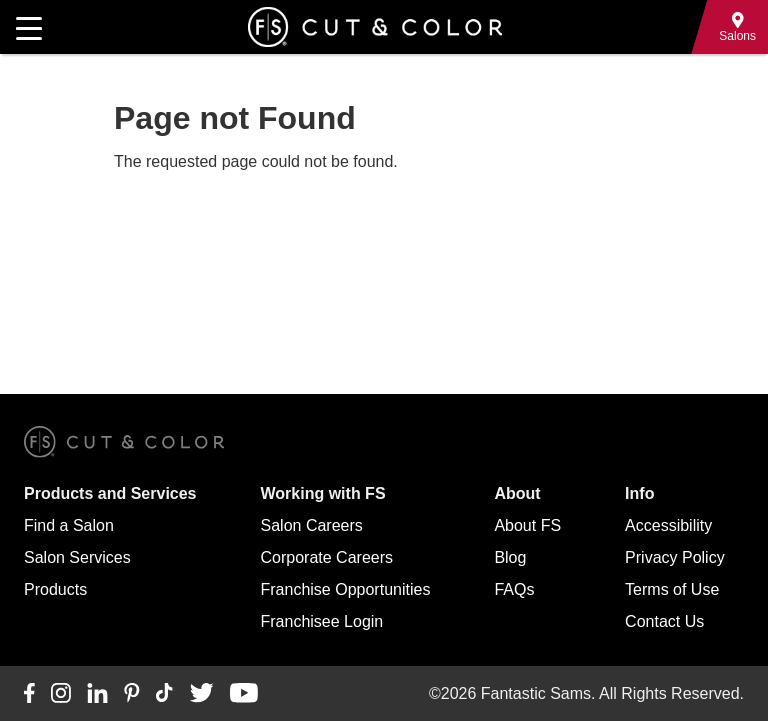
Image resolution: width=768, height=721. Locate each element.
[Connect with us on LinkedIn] (97, 694)
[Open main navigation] (29, 27)
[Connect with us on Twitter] (201, 694)
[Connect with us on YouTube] (243, 694)
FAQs (514, 589)
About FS (527, 525)
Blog (510, 557)
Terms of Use (672, 589)
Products (55, 589)
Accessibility (668, 525)
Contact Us (664, 621)
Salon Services (77, 557)
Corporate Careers (327, 557)
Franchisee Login (322, 621)
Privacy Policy (675, 557)
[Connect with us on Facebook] (29, 694)
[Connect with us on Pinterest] (132, 694)
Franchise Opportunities (346, 589)
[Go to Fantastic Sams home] (375, 27)
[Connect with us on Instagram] (61, 694)
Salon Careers (312, 525)
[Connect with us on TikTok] (164, 694)
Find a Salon (69, 525)
